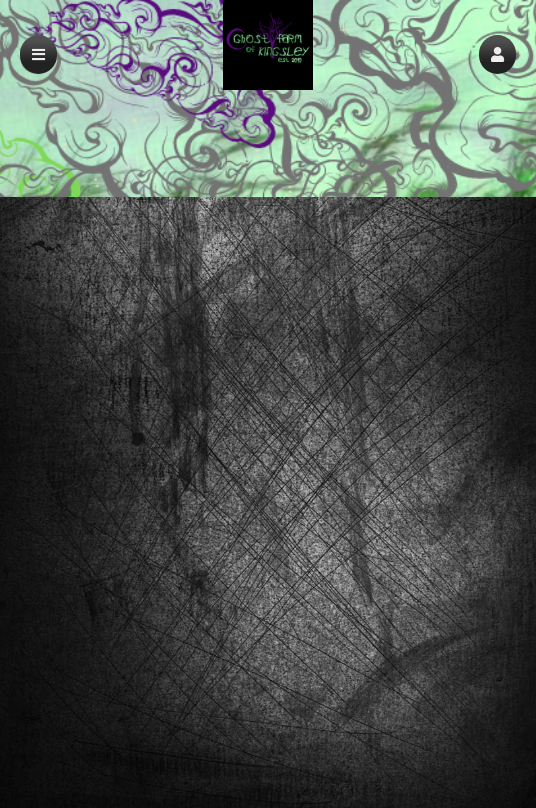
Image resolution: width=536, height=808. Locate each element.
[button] (497, 54)
